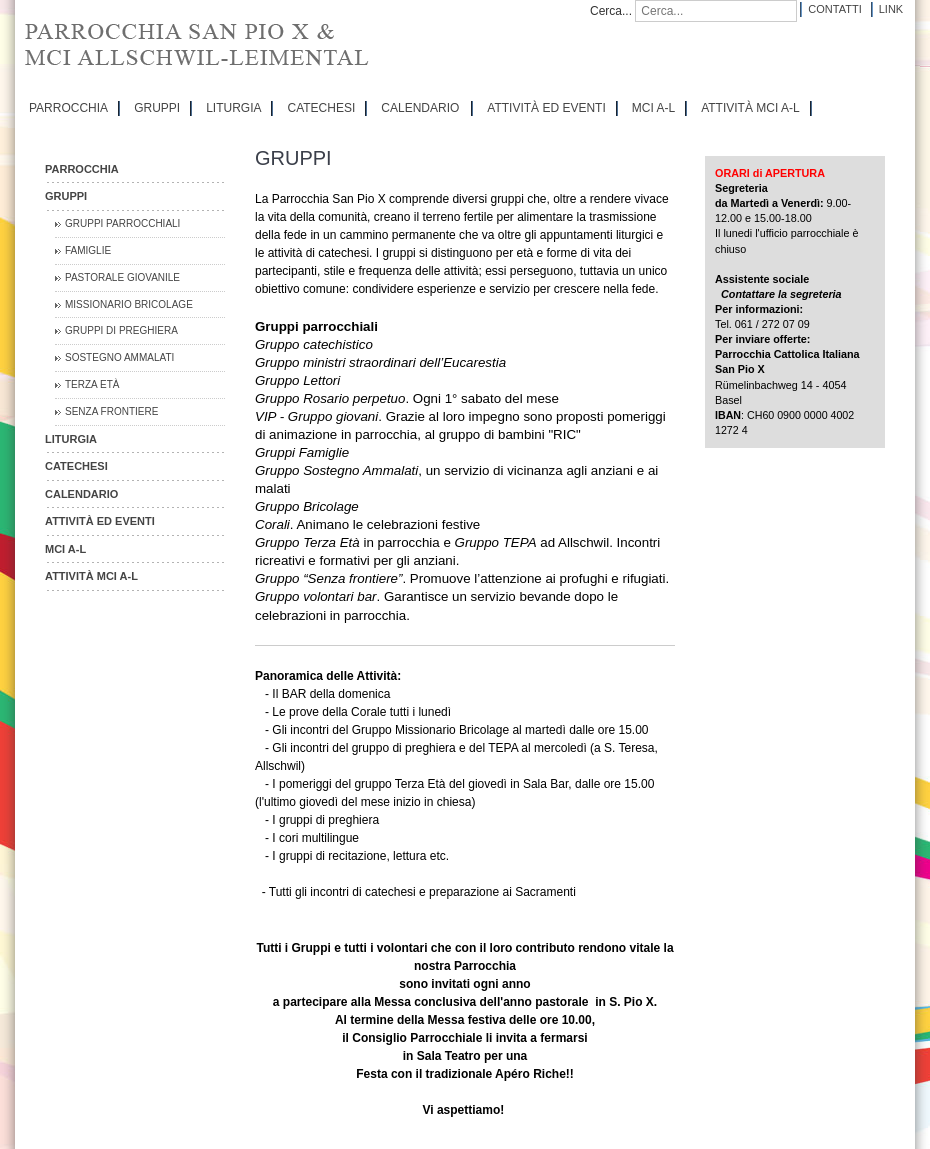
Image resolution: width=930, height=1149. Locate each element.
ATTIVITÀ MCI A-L (750, 108)
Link (891, 9)
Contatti (834, 9)
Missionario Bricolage (129, 304)
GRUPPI (157, 108)
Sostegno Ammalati (119, 357)
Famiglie (88, 250)
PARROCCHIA (68, 108)
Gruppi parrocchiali (122, 223)
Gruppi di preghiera (121, 330)
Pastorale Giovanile (122, 277)
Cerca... (611, 11)
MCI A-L (653, 108)
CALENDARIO (420, 108)
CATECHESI (321, 108)
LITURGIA (233, 108)
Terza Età (92, 384)
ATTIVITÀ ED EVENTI (546, 108)
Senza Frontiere (111, 411)
